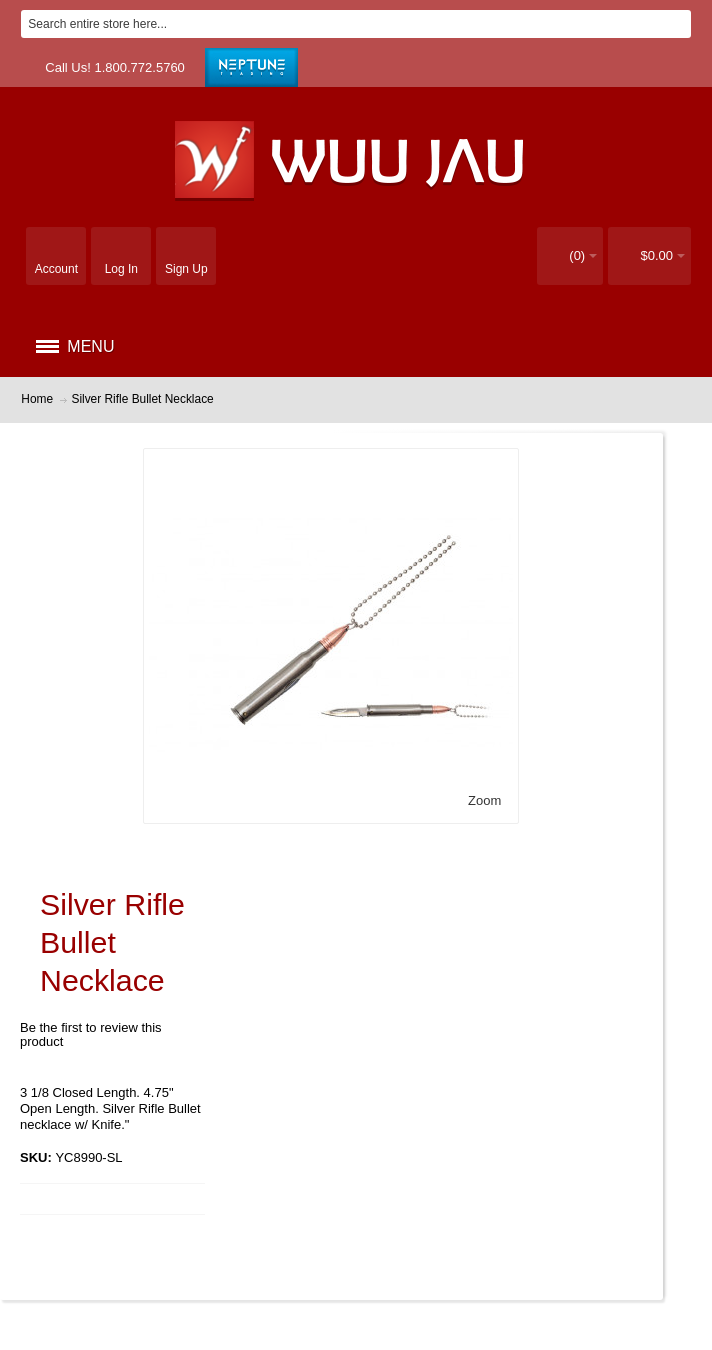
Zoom (484, 800)
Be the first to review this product (91, 1034)
